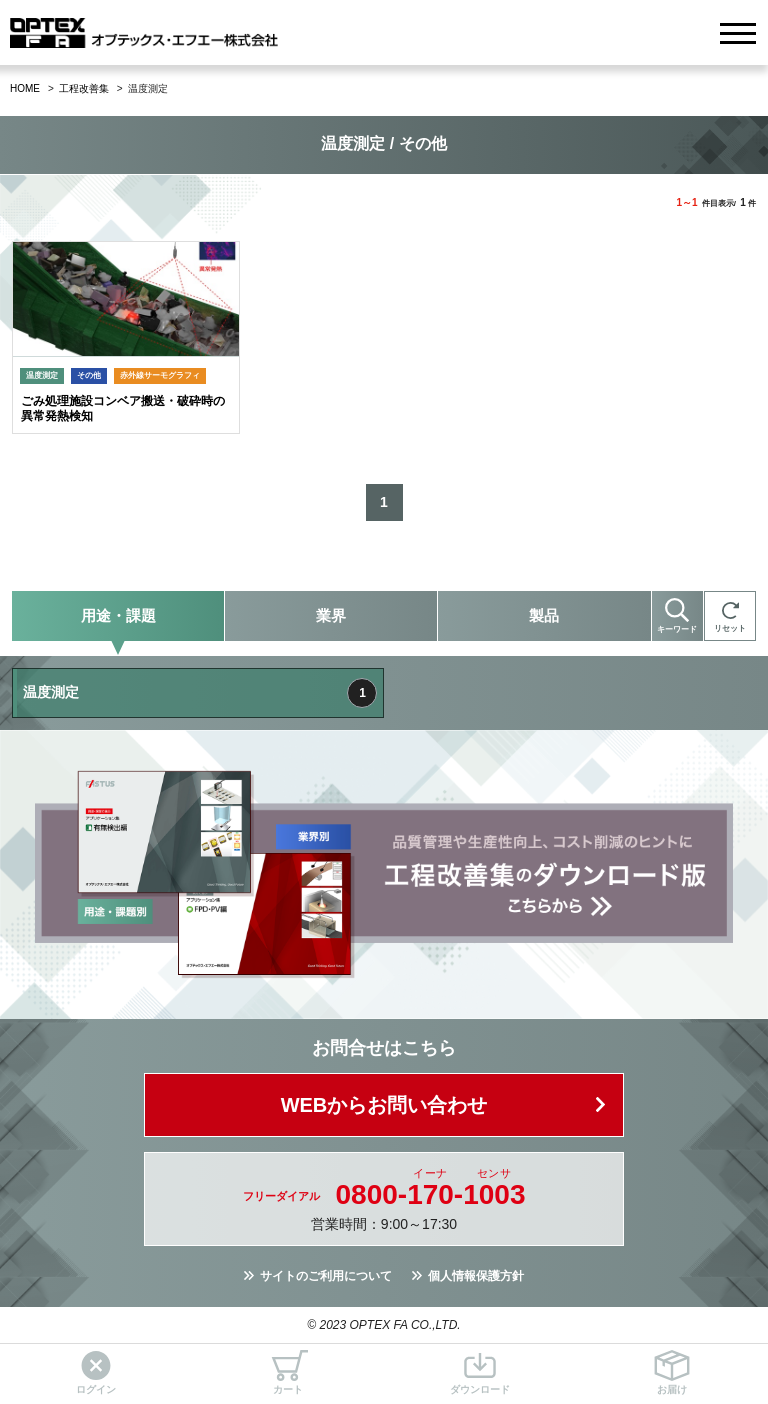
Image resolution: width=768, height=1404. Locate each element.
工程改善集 (84, 88)
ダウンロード (480, 1372)
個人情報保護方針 (476, 1276)
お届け (672, 1372)
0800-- (431, 1195)
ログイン (96, 1372)
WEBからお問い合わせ (384, 1105)
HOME (25, 88)
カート (288, 1372)
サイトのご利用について (326, 1276)
